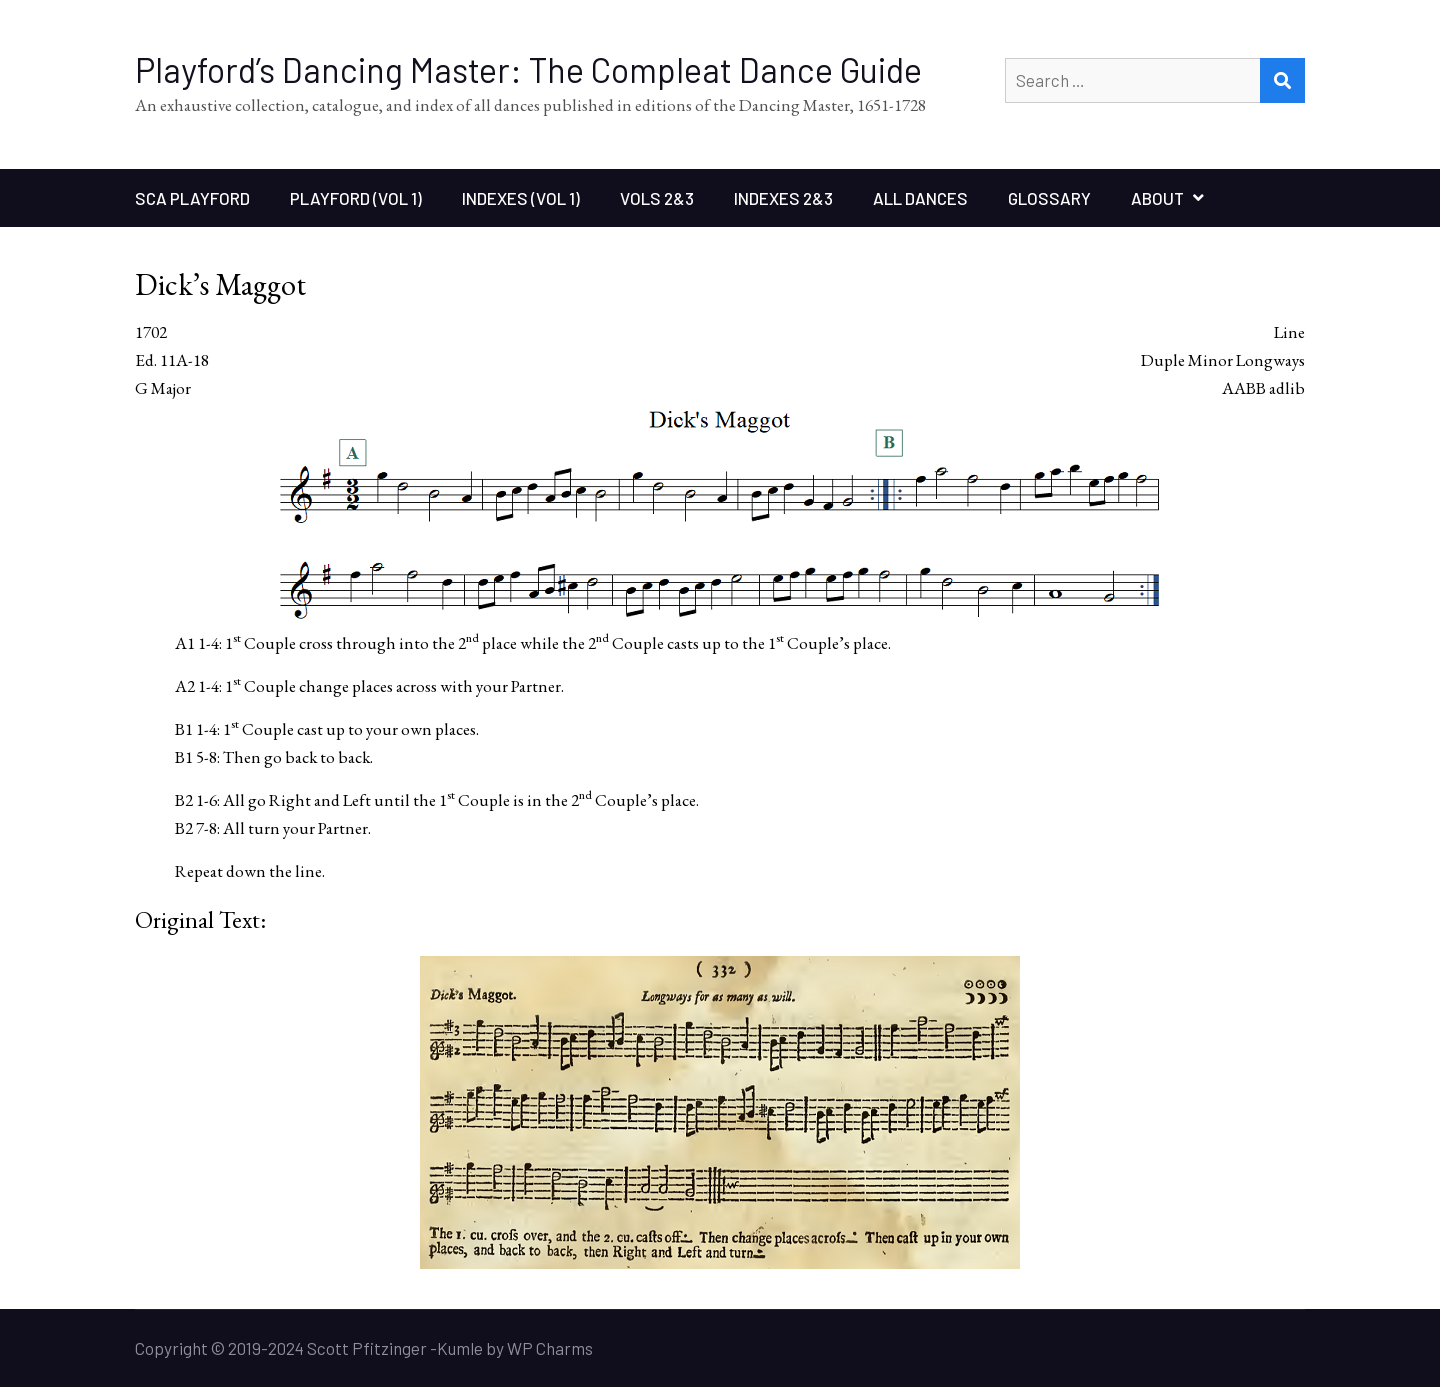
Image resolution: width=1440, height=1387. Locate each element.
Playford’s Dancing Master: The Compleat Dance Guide (528, 69)
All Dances (920, 198)
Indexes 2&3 (783, 198)
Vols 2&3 (657, 198)
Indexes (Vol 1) (521, 198)
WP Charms (550, 1348)
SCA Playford (192, 198)
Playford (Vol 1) (356, 198)
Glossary (1049, 198)
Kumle (460, 1348)
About (1157, 198)
